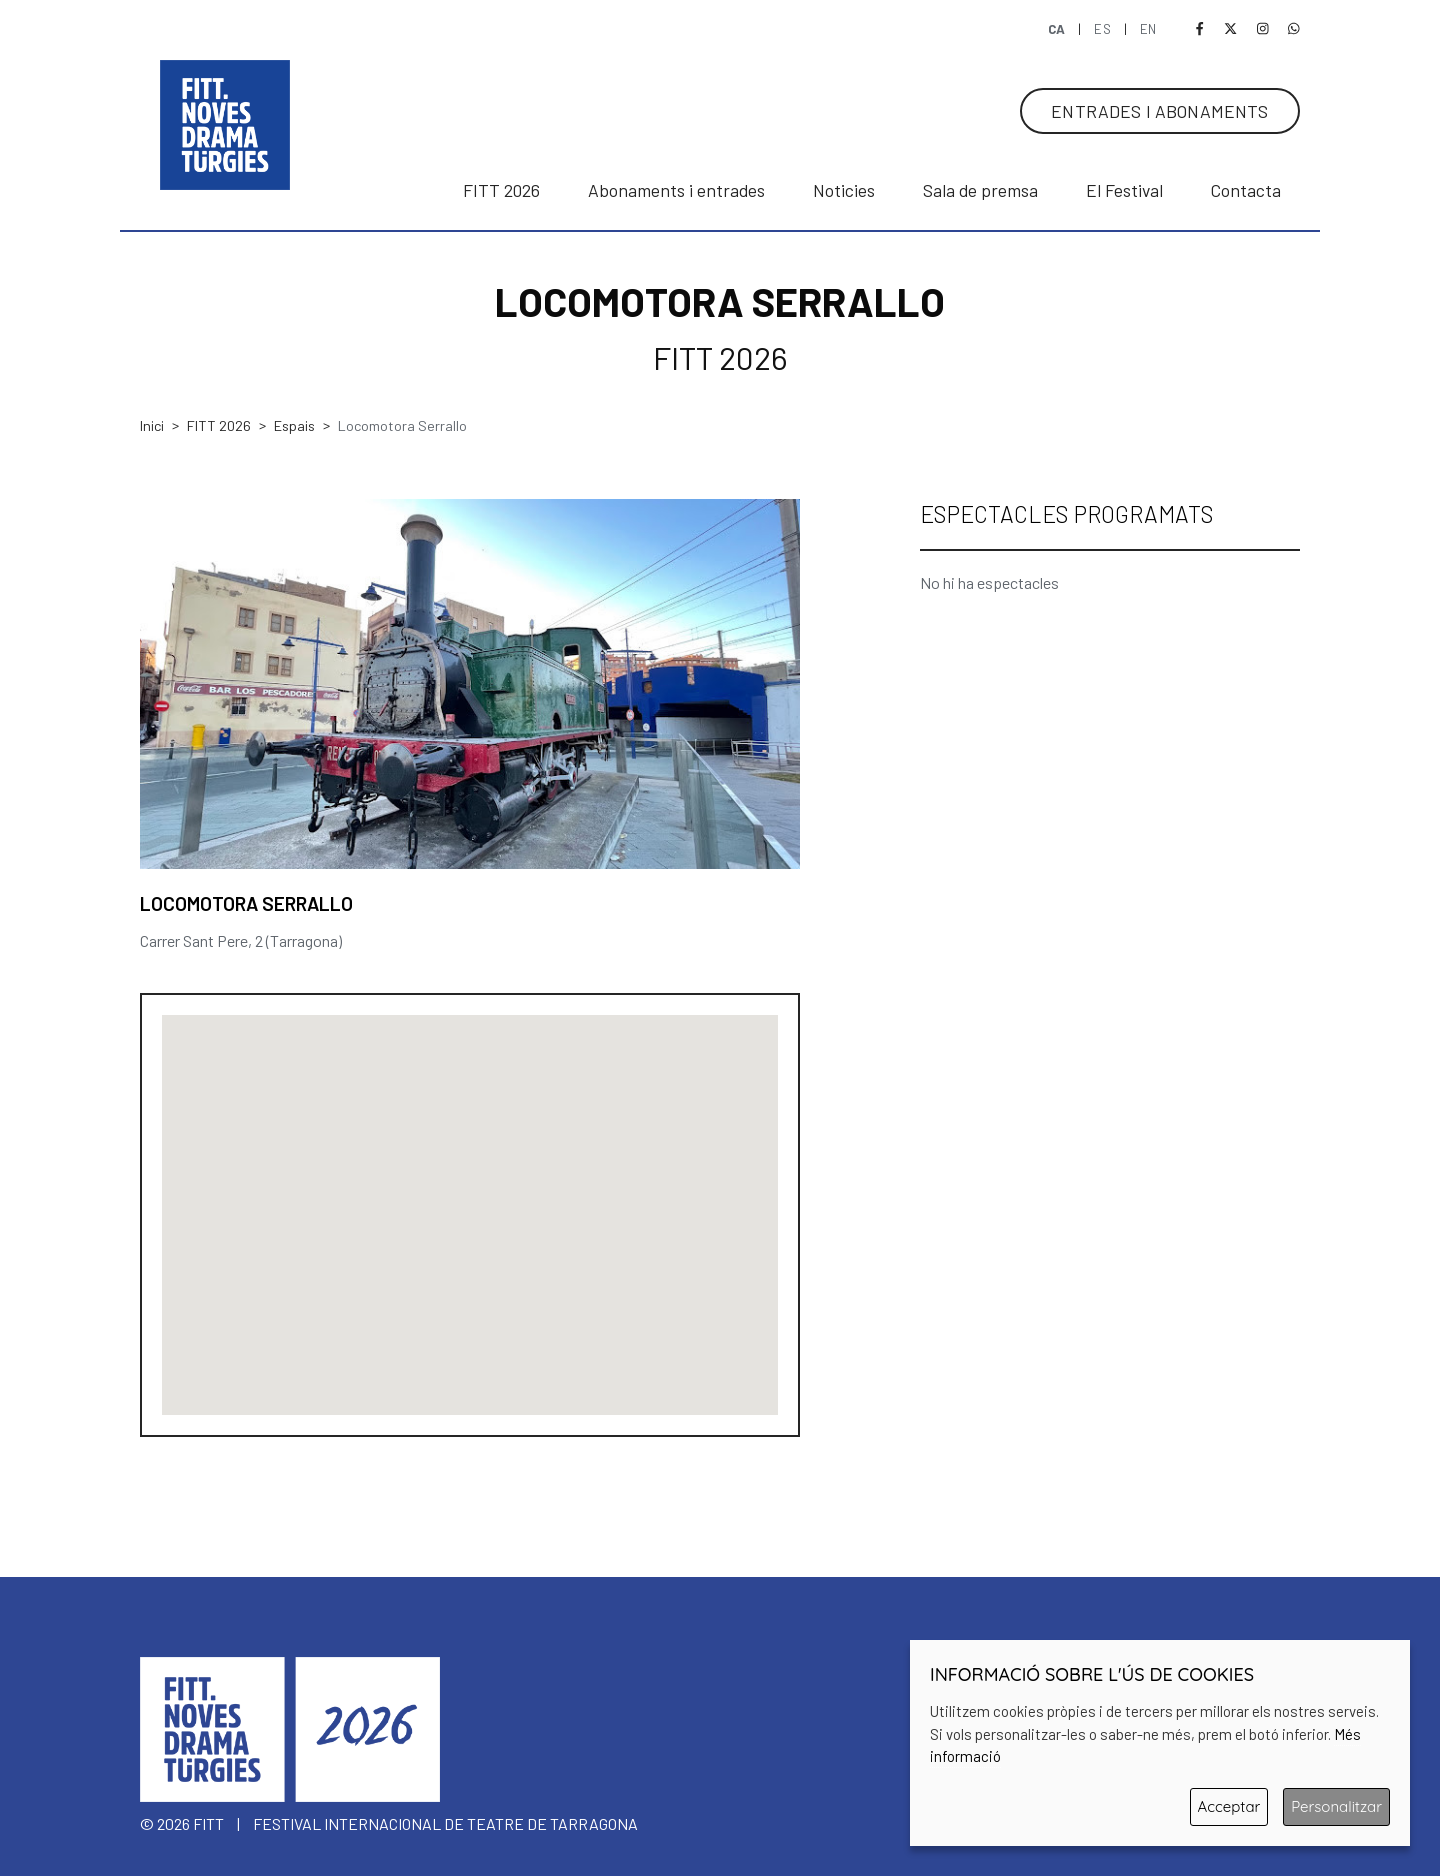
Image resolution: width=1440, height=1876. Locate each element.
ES (1103, 29)
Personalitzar (1336, 1806)
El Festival (1124, 190)
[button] (470, 1203)
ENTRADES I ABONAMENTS (1159, 111)
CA (1058, 29)
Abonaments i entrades (676, 190)
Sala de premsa (980, 190)
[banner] (225, 105)
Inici (152, 425)
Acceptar (1229, 1806)
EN (1148, 29)
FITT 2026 (219, 425)
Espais (294, 425)
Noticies (844, 190)
